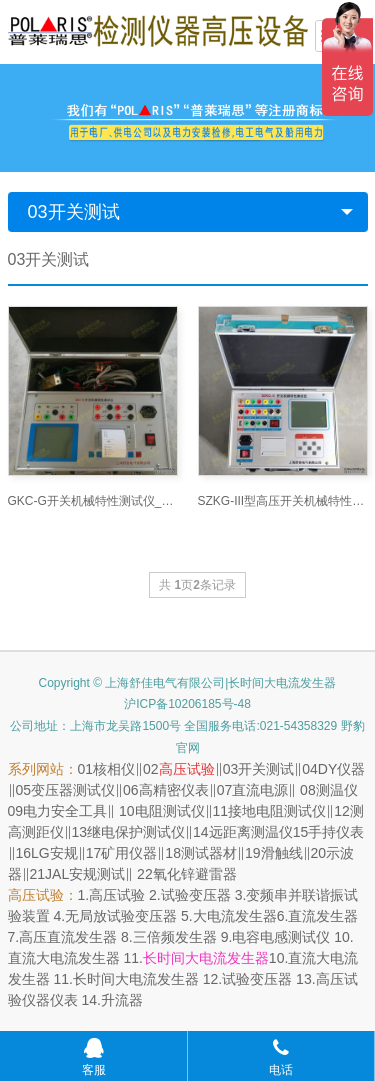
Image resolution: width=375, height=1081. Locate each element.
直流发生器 (323, 916)
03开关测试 (74, 212)
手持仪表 (336, 832)
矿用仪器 (129, 853)
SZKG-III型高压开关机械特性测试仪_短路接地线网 (283, 501)
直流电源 (260, 790)
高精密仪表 (174, 790)
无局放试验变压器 (121, 916)
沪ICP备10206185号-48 (187, 704)
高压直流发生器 (68, 937)
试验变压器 (196, 895)
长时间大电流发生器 (206, 958)
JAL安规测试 (85, 874)
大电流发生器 (235, 916)
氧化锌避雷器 (195, 874)
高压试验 (187, 769)
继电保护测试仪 (136, 832)
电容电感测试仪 (281, 937)
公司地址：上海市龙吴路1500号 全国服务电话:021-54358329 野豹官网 (187, 737)
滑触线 (282, 853)
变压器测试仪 (73, 790)
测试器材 (209, 853)
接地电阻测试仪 (277, 811)
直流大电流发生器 (64, 958)
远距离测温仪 (251, 832)
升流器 (122, 1000)
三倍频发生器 (175, 937)
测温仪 (337, 790)
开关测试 (266, 769)
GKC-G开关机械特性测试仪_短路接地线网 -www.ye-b (93, 501)
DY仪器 (341, 769)
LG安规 (54, 853)
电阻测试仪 (170, 811)
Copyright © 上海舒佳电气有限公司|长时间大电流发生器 (188, 683)
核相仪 (114, 769)
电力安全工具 (65, 811)
